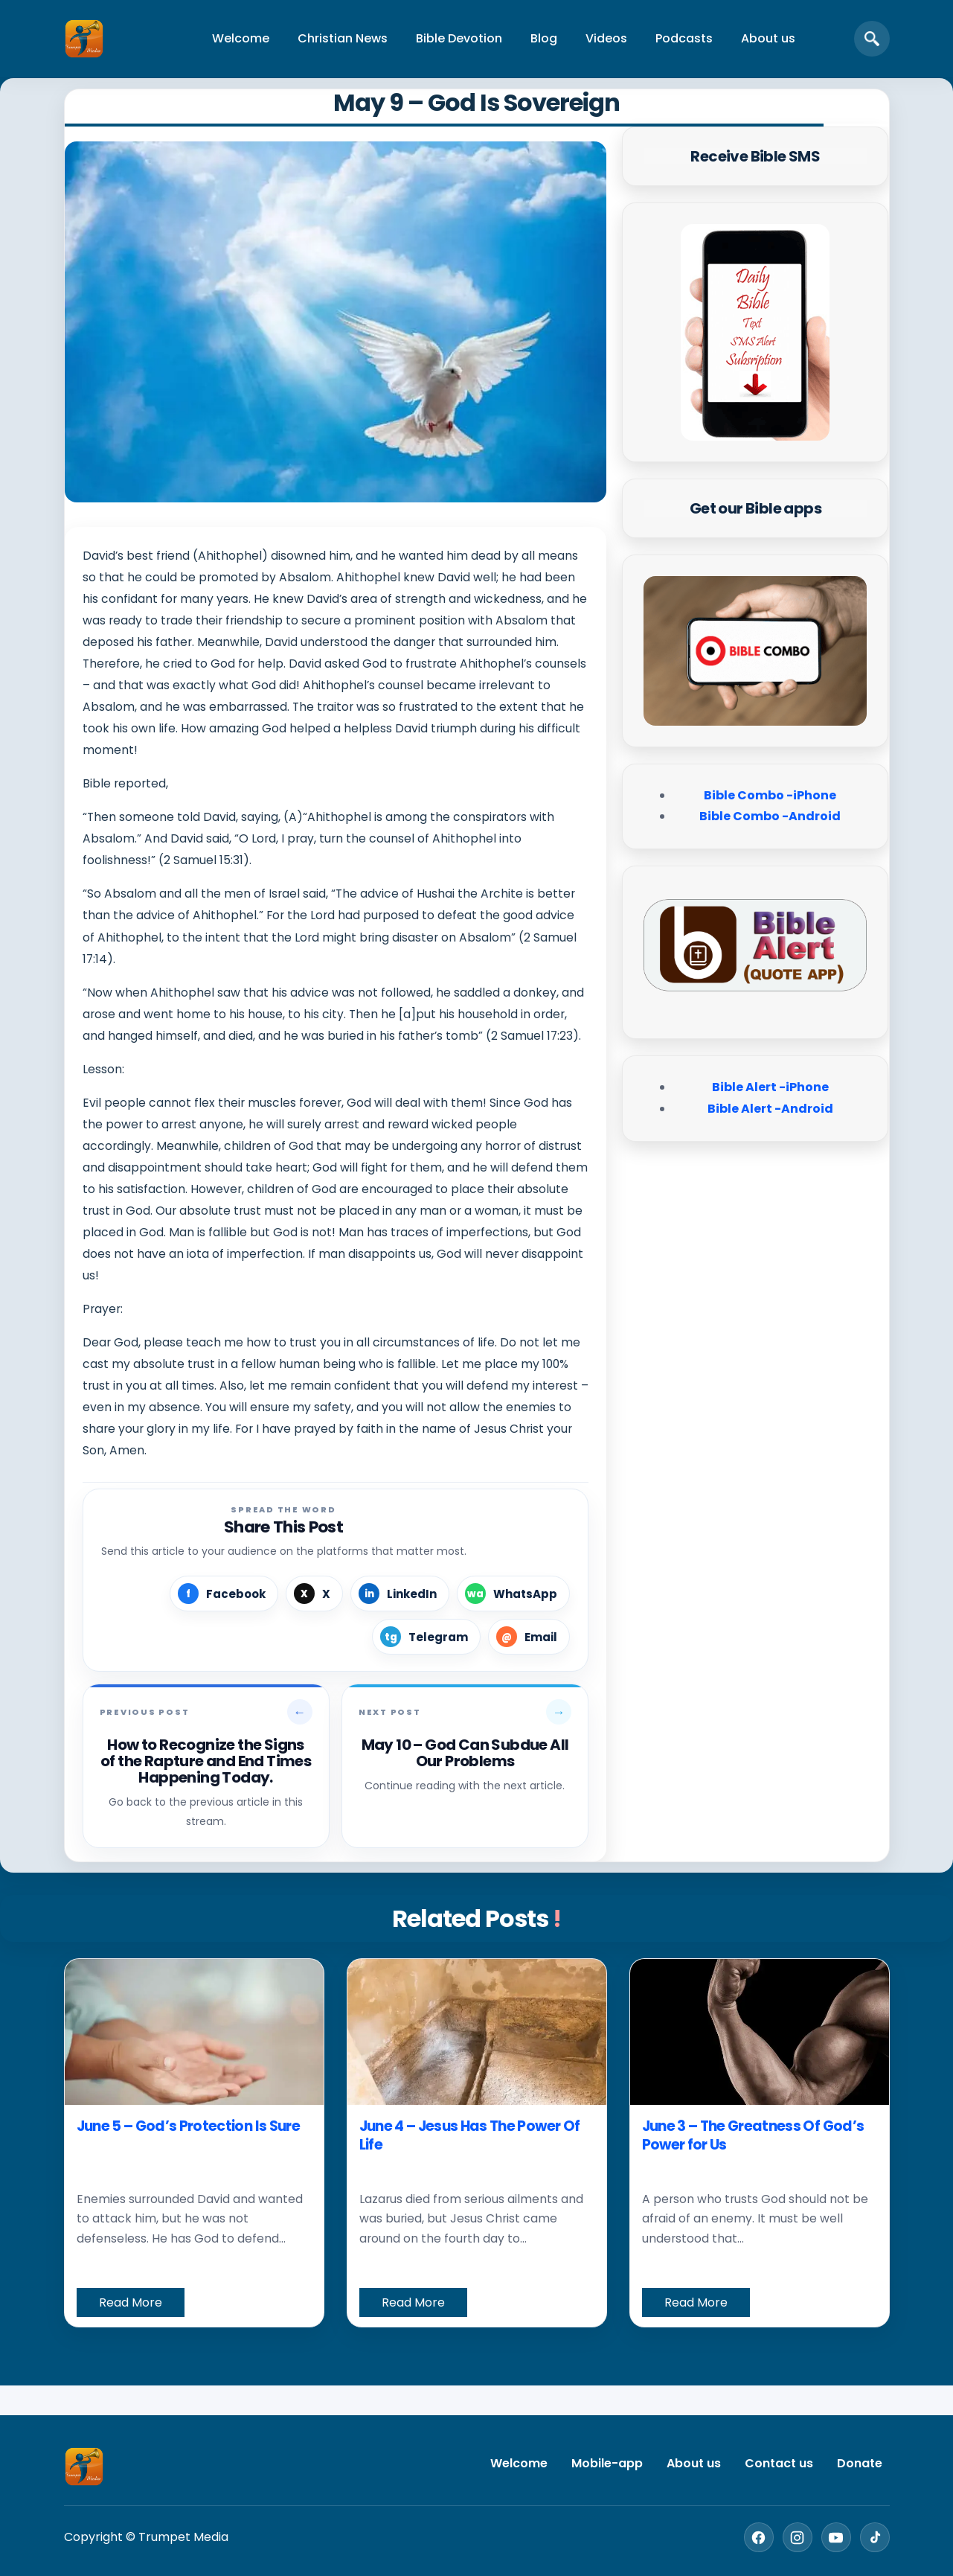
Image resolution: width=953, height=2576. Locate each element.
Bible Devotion (459, 38)
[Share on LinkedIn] (399, 1593)
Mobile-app (607, 2463)
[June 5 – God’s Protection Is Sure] (194, 2032)
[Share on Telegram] (426, 1637)
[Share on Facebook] (224, 1593)
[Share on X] (314, 1593)
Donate (859, 2463)
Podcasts (684, 38)
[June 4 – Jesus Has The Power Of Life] (476, 2032)
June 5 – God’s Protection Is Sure (188, 2126)
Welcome (240, 38)
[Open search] (872, 39)
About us (768, 38)
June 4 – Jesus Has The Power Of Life (469, 2135)
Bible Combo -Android (770, 816)
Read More (130, 2302)
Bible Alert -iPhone (770, 1087)
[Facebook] (759, 2537)
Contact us (779, 2463)
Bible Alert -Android (770, 1108)
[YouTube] (836, 2537)
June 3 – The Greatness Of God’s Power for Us (753, 2135)
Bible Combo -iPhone (770, 795)
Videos (606, 38)
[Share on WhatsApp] (513, 1593)
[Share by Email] (529, 1637)
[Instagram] (797, 2537)
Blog (543, 38)
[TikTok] (875, 2537)
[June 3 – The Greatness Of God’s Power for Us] (759, 2032)
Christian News (343, 38)
